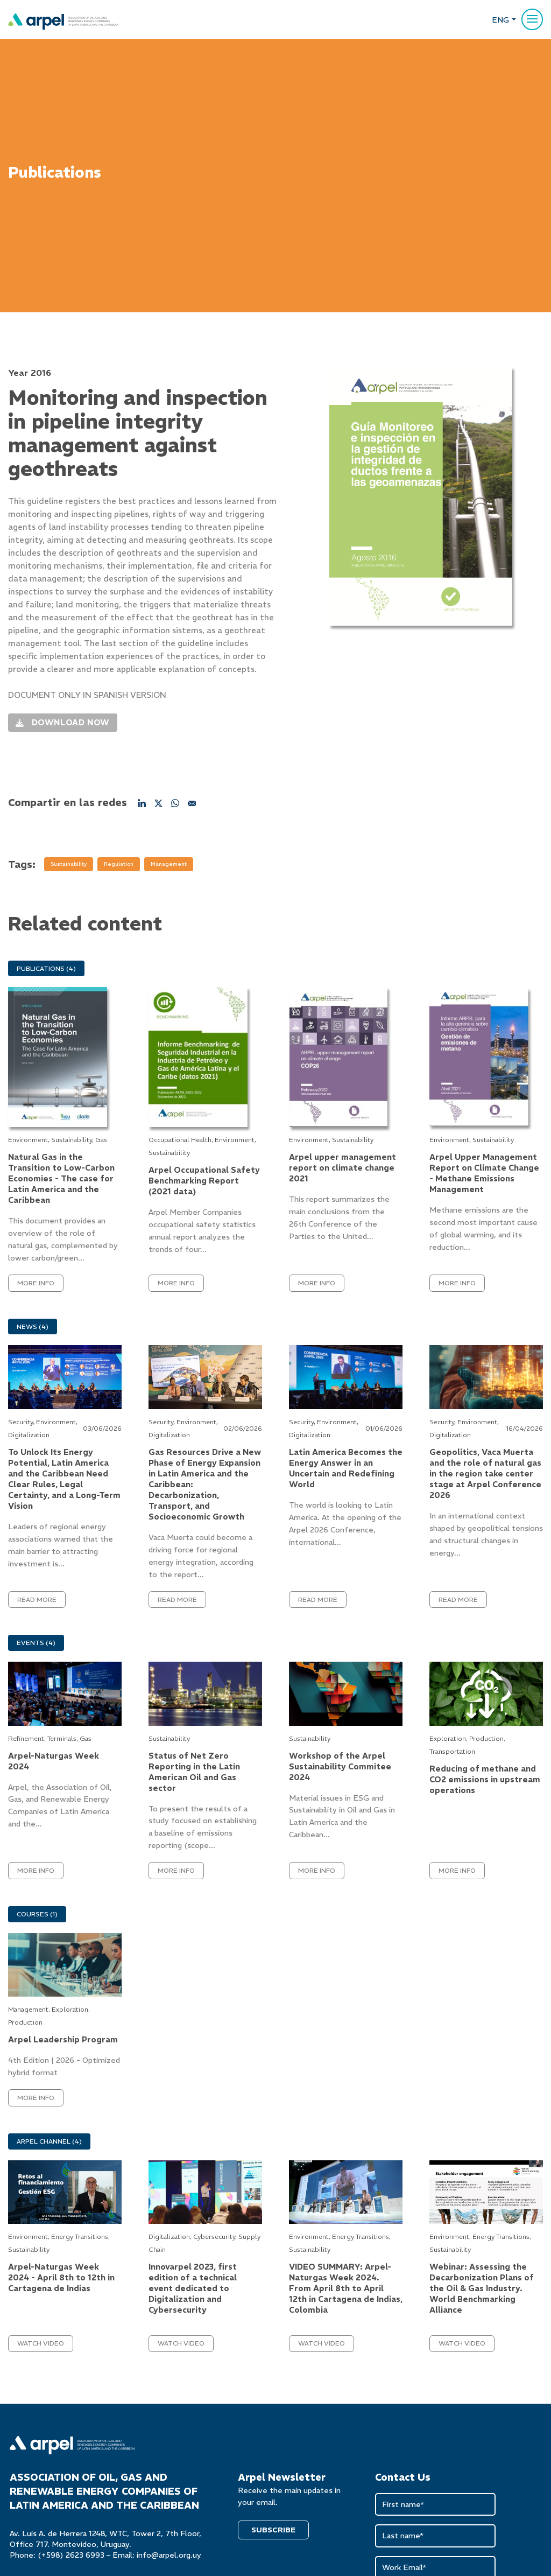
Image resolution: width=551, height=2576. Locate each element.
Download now (62, 720)
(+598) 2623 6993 (71, 2555)
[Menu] (532, 19)
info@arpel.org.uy (169, 2555)
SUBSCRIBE (273, 2530)
